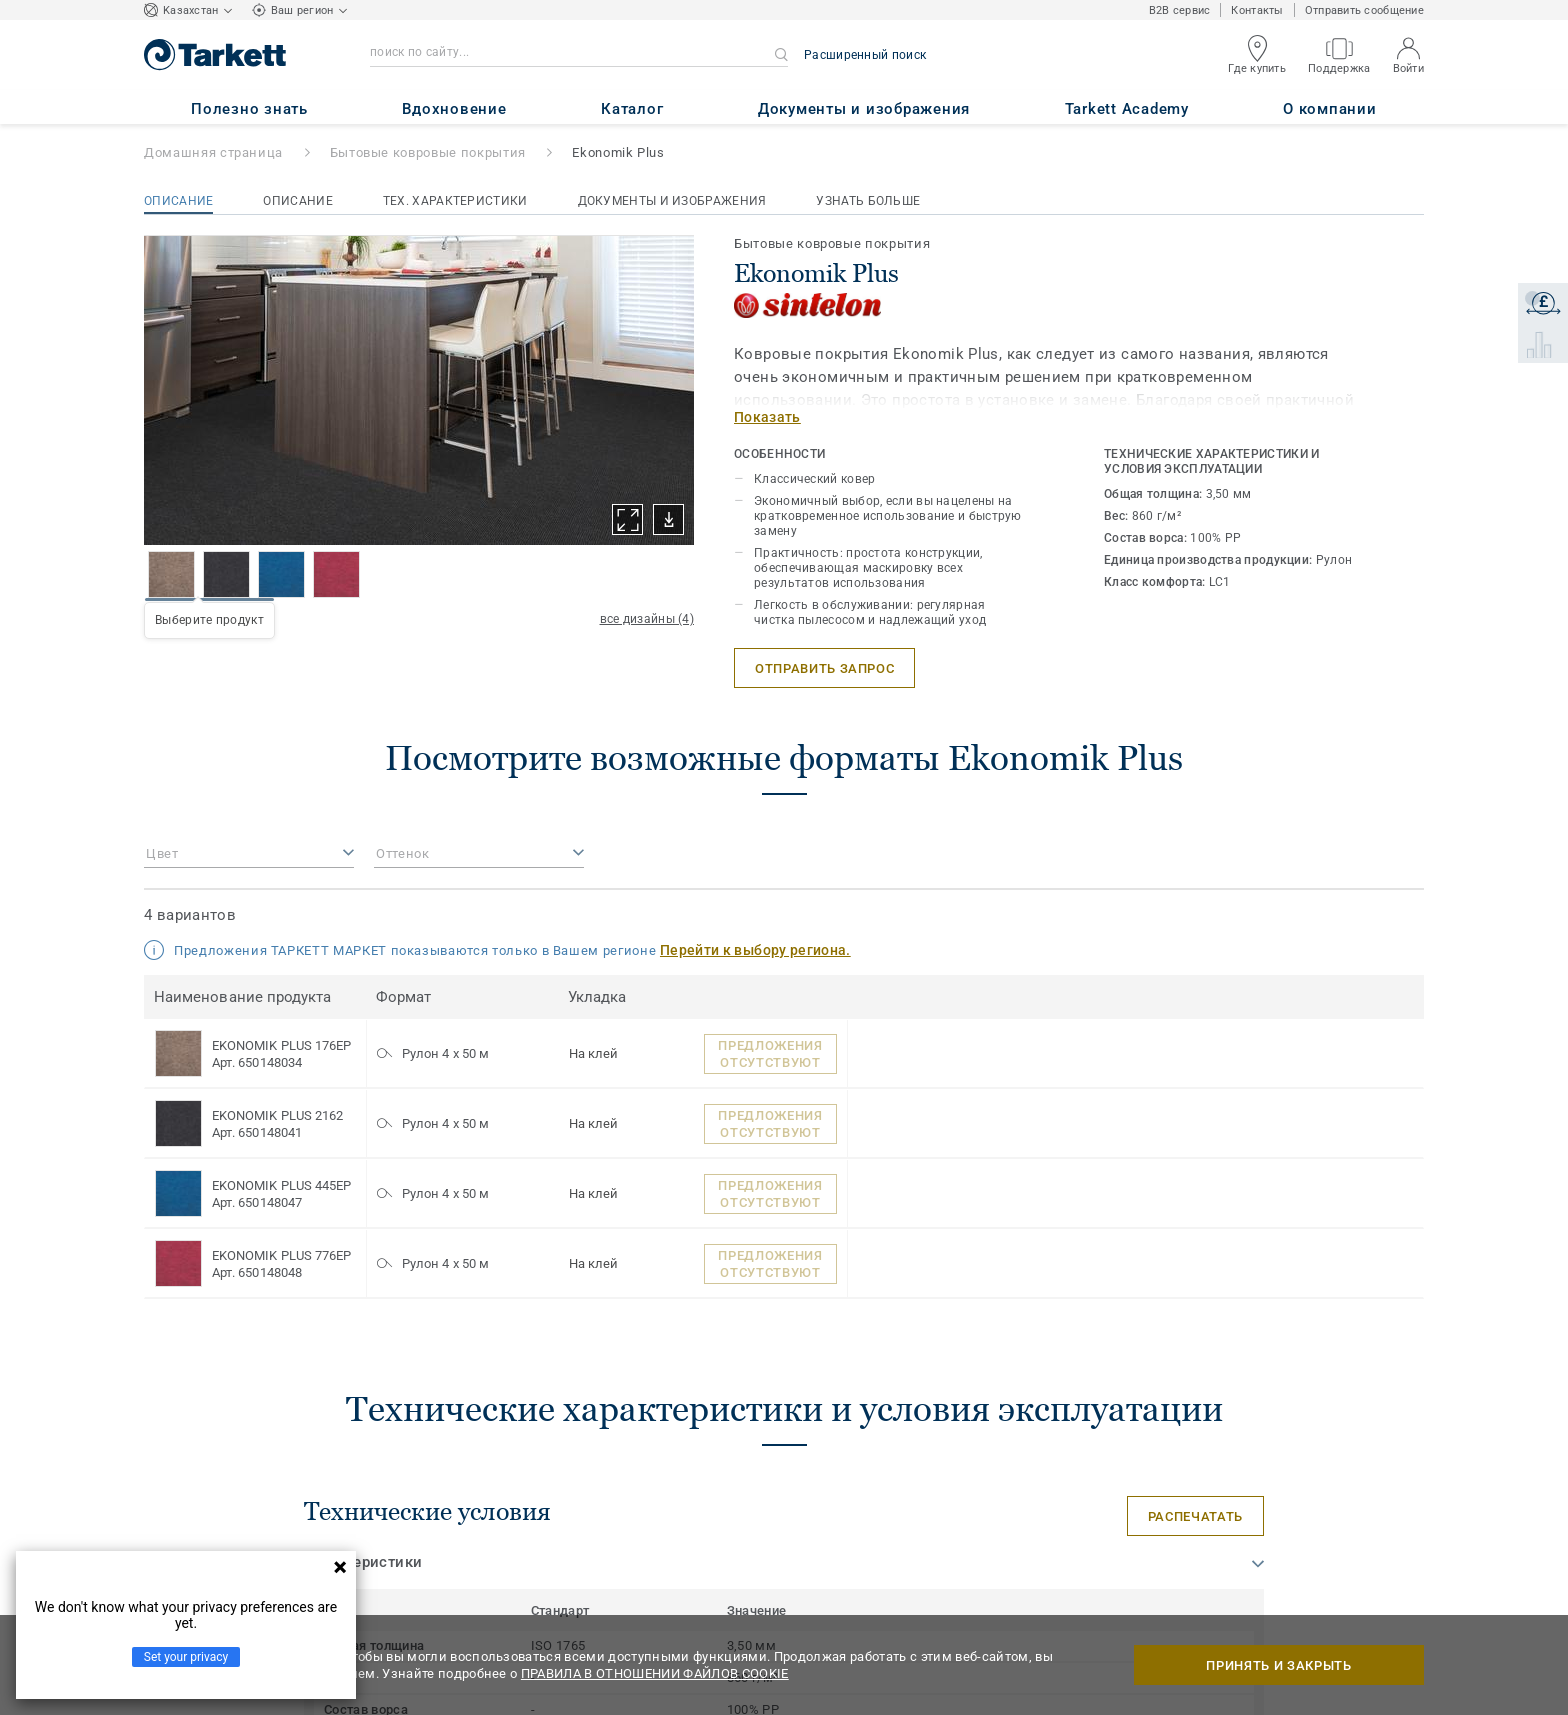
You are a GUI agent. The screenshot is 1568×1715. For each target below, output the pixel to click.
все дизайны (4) (647, 619)
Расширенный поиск (865, 55)
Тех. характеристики (455, 201)
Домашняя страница (213, 152)
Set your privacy (186, 1657)
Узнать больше (868, 201)
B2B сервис (1180, 10)
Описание (178, 201)
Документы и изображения (672, 201)
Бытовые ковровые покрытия (428, 152)
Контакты (1257, 10)
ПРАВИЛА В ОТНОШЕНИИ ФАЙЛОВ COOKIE (655, 1673)
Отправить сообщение (1364, 10)
